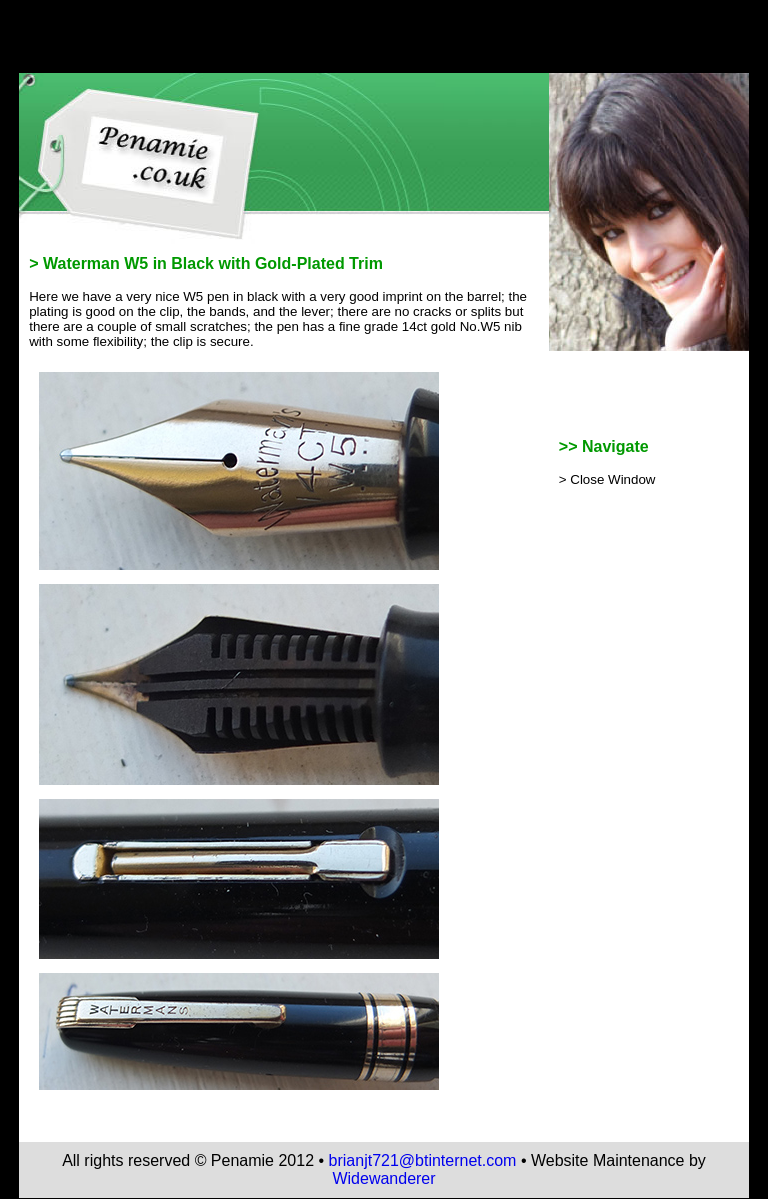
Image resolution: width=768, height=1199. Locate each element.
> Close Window (607, 479)
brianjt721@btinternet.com (423, 1160)
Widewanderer (383, 1178)
